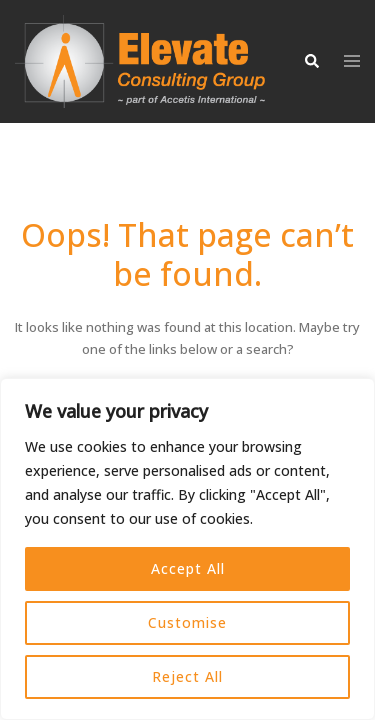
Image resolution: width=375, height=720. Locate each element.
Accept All (188, 568)
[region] (187, 549)
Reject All (187, 676)
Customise (187, 622)
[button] (311, 62)
